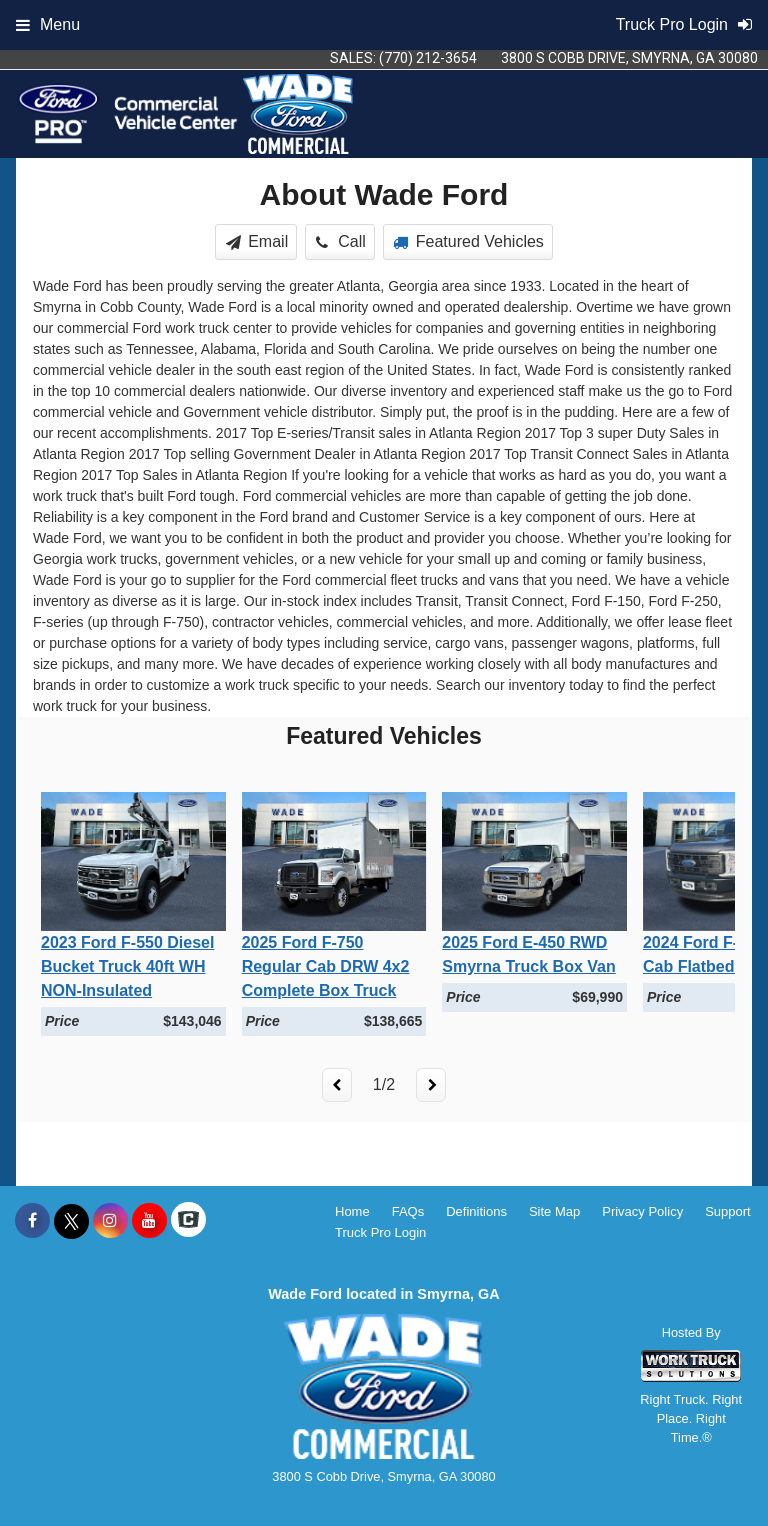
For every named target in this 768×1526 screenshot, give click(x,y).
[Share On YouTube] (149, 1221)
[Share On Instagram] (110, 1221)
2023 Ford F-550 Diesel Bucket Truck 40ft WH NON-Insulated (127, 966)
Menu (48, 24)
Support (728, 1211)
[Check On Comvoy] (188, 1221)
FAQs (408, 1211)
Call (341, 241)
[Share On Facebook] (32, 1221)
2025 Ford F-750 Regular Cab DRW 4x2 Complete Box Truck (326, 966)
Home (352, 1211)
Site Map (554, 1211)
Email (257, 241)
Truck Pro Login (380, 1232)
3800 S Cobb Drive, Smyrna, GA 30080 (629, 58)
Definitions (476, 1211)
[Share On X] (71, 1221)
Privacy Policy (642, 1211)
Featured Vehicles (468, 241)
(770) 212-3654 (428, 58)
